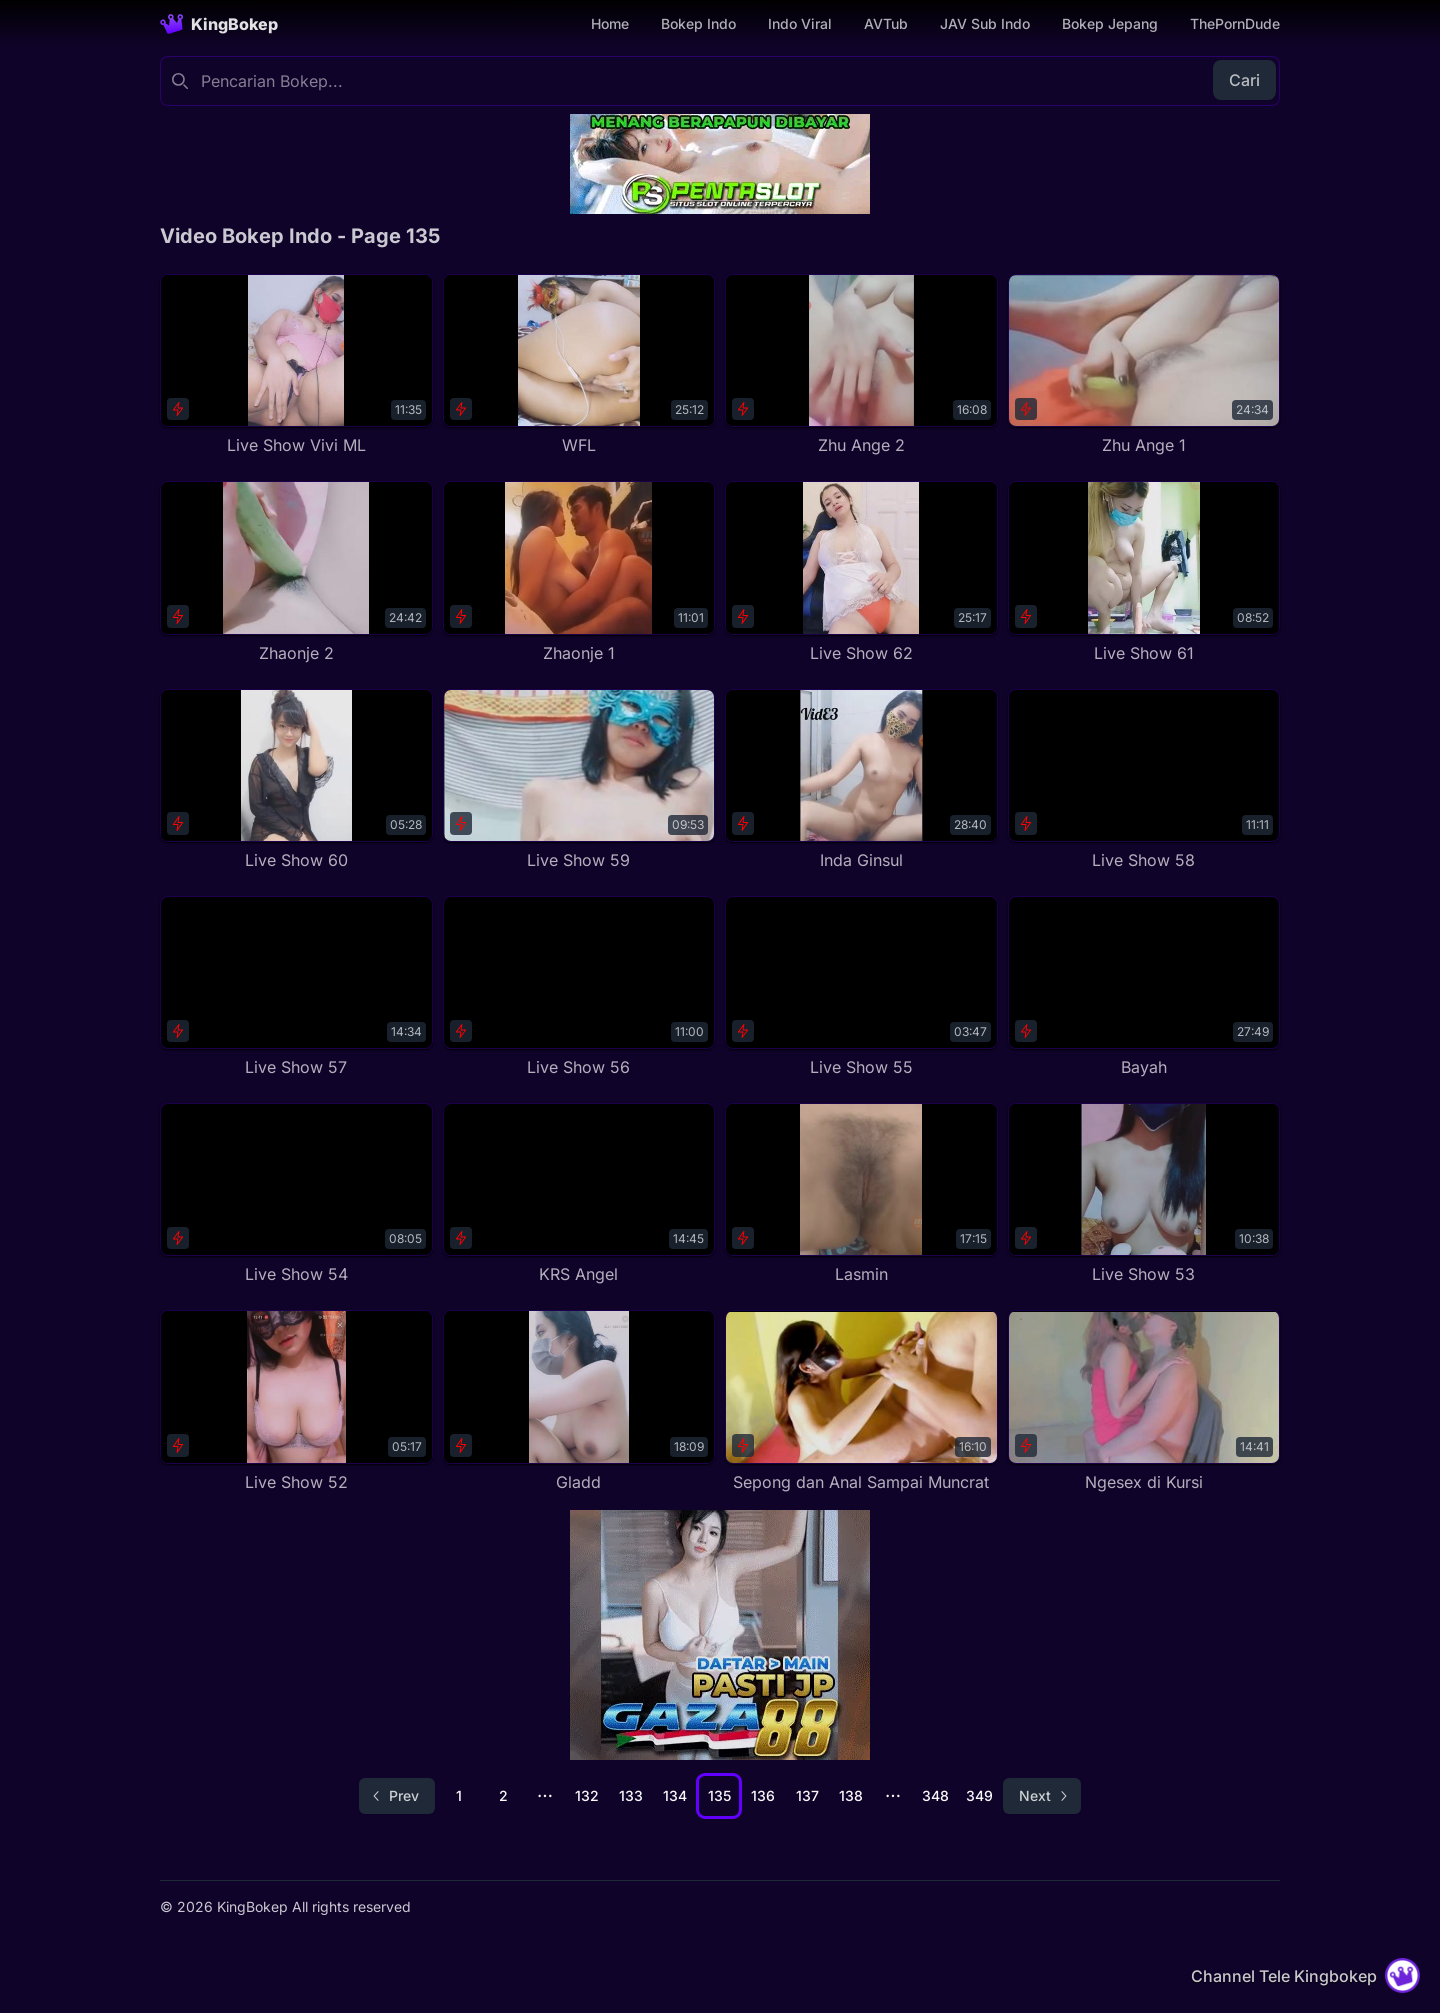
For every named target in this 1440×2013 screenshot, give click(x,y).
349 (979, 1795)
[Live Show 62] (861, 572)
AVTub (886, 23)
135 (719, 1795)
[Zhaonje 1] (579, 572)
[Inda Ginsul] (861, 780)
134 (675, 1795)
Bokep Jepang (1110, 23)
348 (935, 1795)
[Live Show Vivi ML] (296, 365)
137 (807, 1795)
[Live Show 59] (579, 780)
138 (851, 1795)
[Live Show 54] (296, 1194)
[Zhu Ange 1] (1144, 365)
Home (610, 23)
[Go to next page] (1042, 1796)
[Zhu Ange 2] (861, 365)
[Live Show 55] (861, 987)
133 (631, 1795)
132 (587, 1795)
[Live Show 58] (1144, 780)
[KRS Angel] (579, 1194)
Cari (1244, 80)
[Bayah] (1144, 987)
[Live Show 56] (579, 987)
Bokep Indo (698, 23)
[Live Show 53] (1144, 1194)
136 (763, 1795)
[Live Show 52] (296, 1401)
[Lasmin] (861, 1194)
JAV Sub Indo (985, 23)
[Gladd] (579, 1401)
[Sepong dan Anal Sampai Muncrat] (861, 1401)
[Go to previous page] (397, 1796)
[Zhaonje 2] (296, 572)
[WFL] (579, 365)
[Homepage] (219, 24)
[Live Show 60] (296, 780)
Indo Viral (800, 23)
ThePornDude (1235, 23)
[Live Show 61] (1144, 572)
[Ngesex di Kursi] (1144, 1401)
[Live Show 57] (296, 987)
